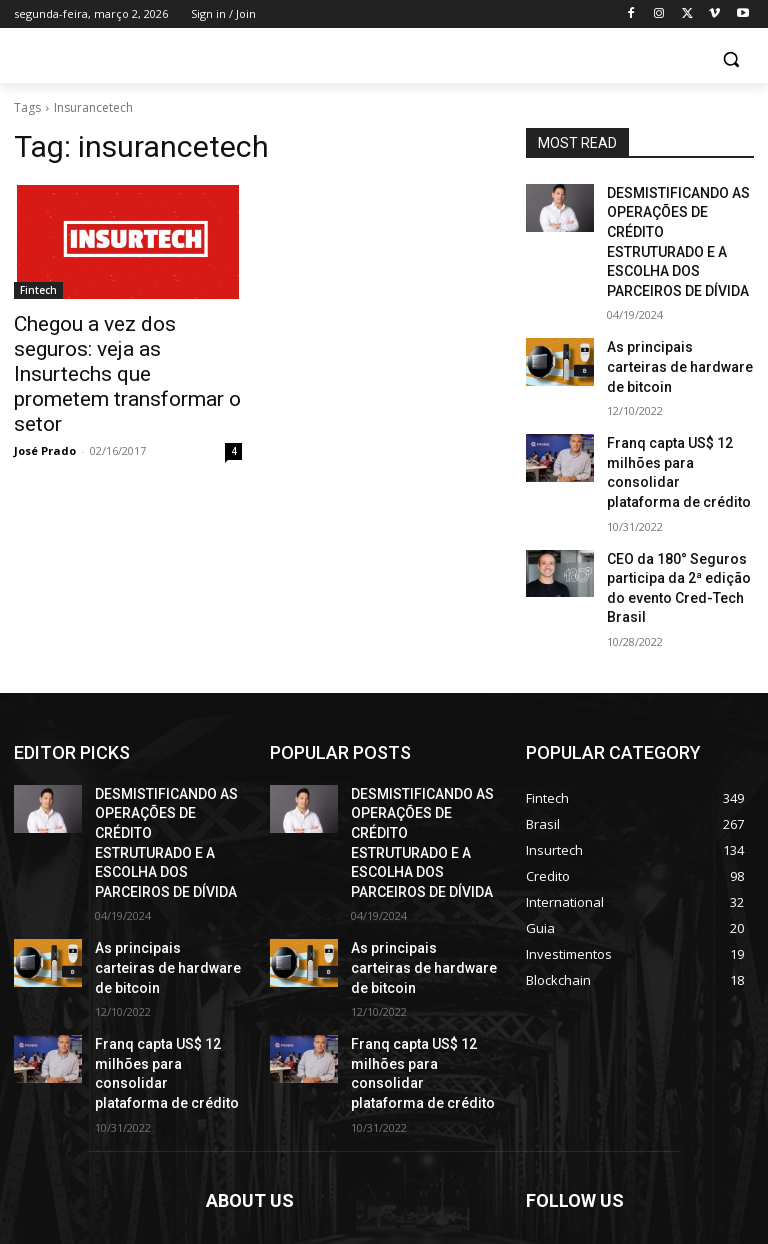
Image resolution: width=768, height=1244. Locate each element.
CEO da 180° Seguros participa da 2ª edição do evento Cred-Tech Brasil (676, 488)
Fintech (38, 290)
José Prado (45, 413)
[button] (730, 59)
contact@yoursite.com (343, 1154)
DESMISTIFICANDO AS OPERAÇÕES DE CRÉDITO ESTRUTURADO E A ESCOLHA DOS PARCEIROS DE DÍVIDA (679, 225)
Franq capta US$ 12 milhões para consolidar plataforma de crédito (674, 400)
